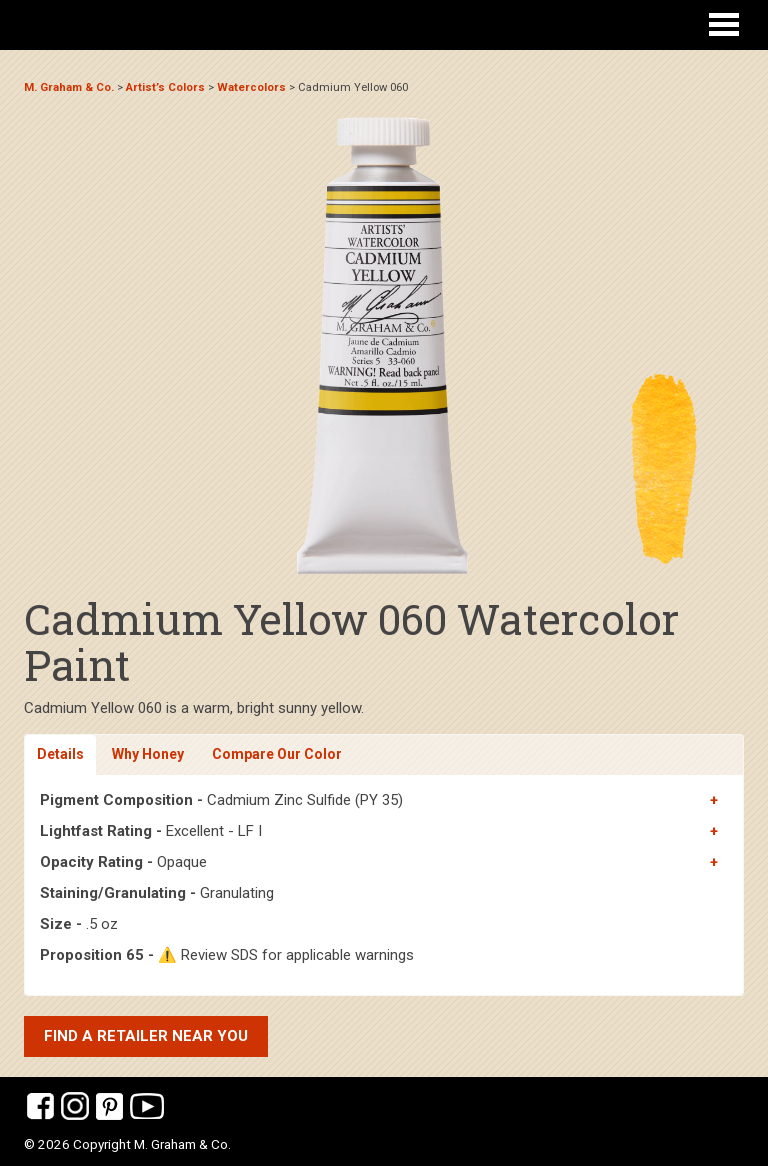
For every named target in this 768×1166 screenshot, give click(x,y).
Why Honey (148, 754)
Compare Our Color (277, 754)
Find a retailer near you (146, 1036)
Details (60, 754)
